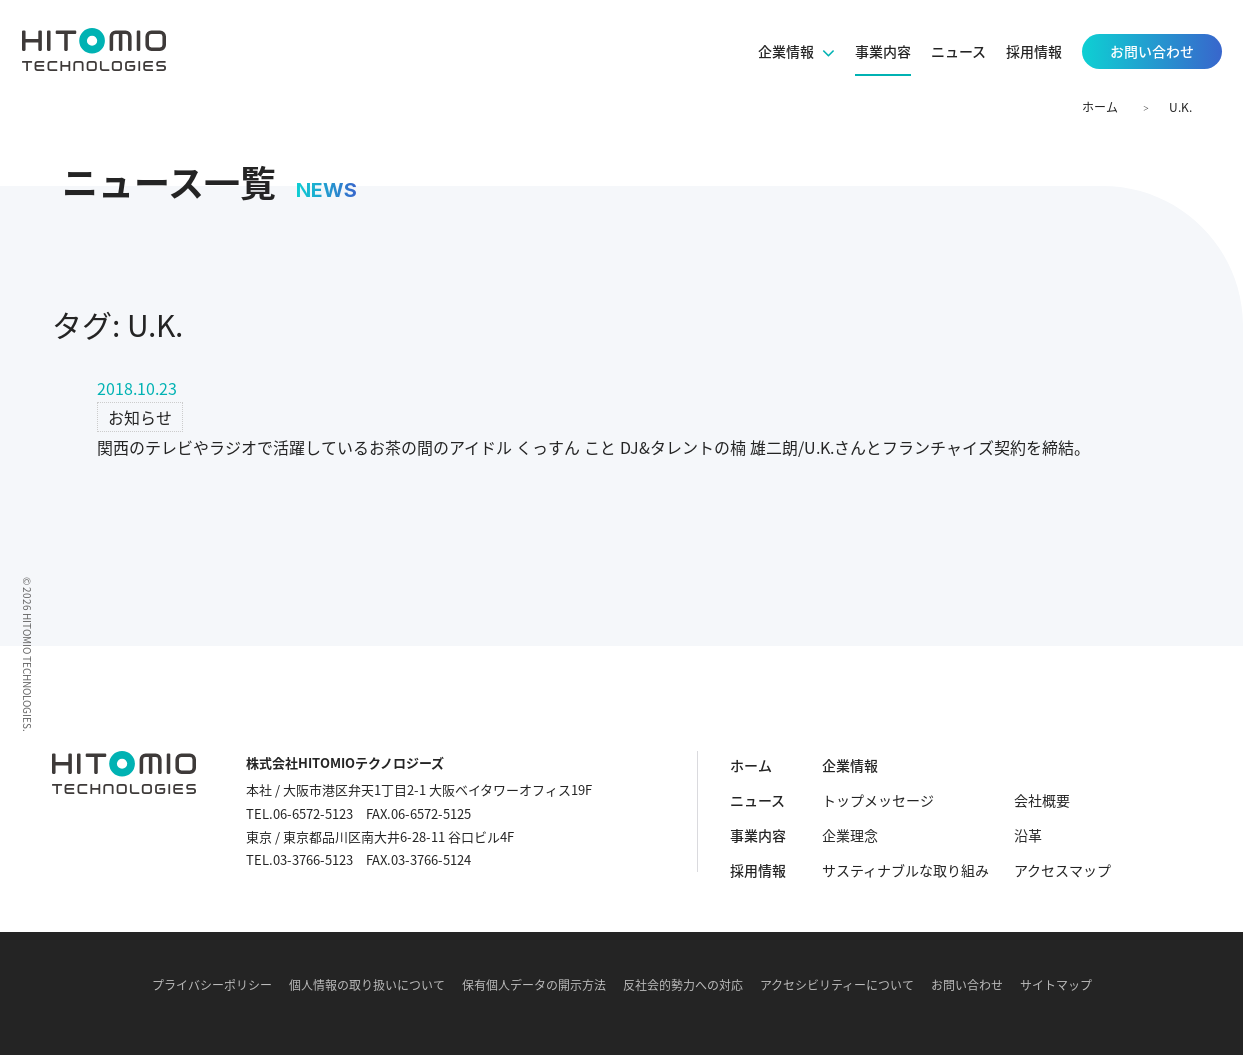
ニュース (757, 800)
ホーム (1100, 107)
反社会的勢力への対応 (683, 985)
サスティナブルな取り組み (905, 870)
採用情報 (758, 870)
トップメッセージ (878, 800)
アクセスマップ (1062, 870)
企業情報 (850, 765)
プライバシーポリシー (212, 985)
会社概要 (1042, 800)
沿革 (1028, 835)
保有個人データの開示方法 (534, 985)
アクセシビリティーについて (837, 985)
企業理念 (850, 835)
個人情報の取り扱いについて (367, 985)
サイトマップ (1056, 985)
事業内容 (758, 835)
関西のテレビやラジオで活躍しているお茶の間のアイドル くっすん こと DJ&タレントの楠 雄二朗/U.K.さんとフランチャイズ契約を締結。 (593, 447)
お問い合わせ (967, 985)
